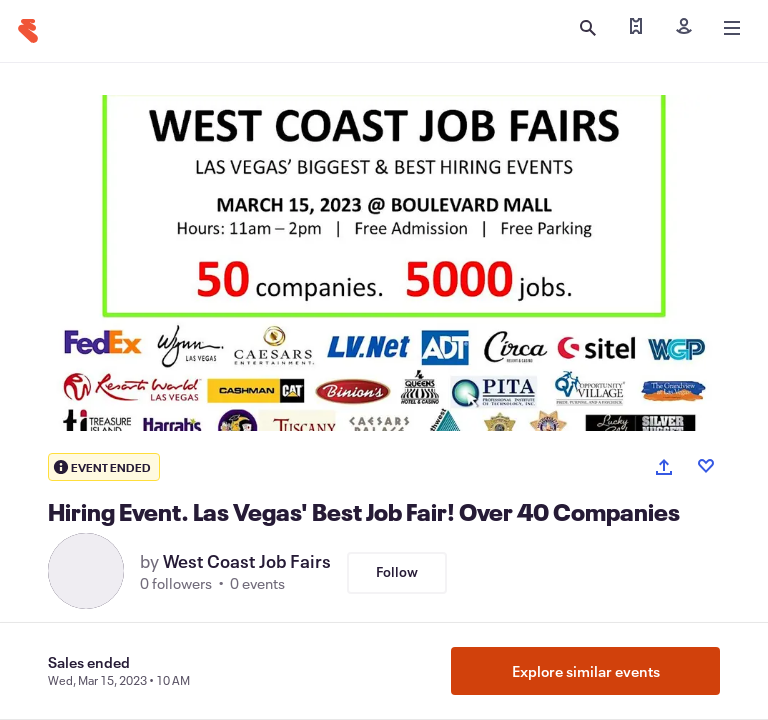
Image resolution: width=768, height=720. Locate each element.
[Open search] (588, 28)
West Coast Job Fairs (247, 561)
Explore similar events (586, 671)
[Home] (28, 31)
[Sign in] (684, 28)
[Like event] (706, 466)
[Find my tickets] (636, 28)
